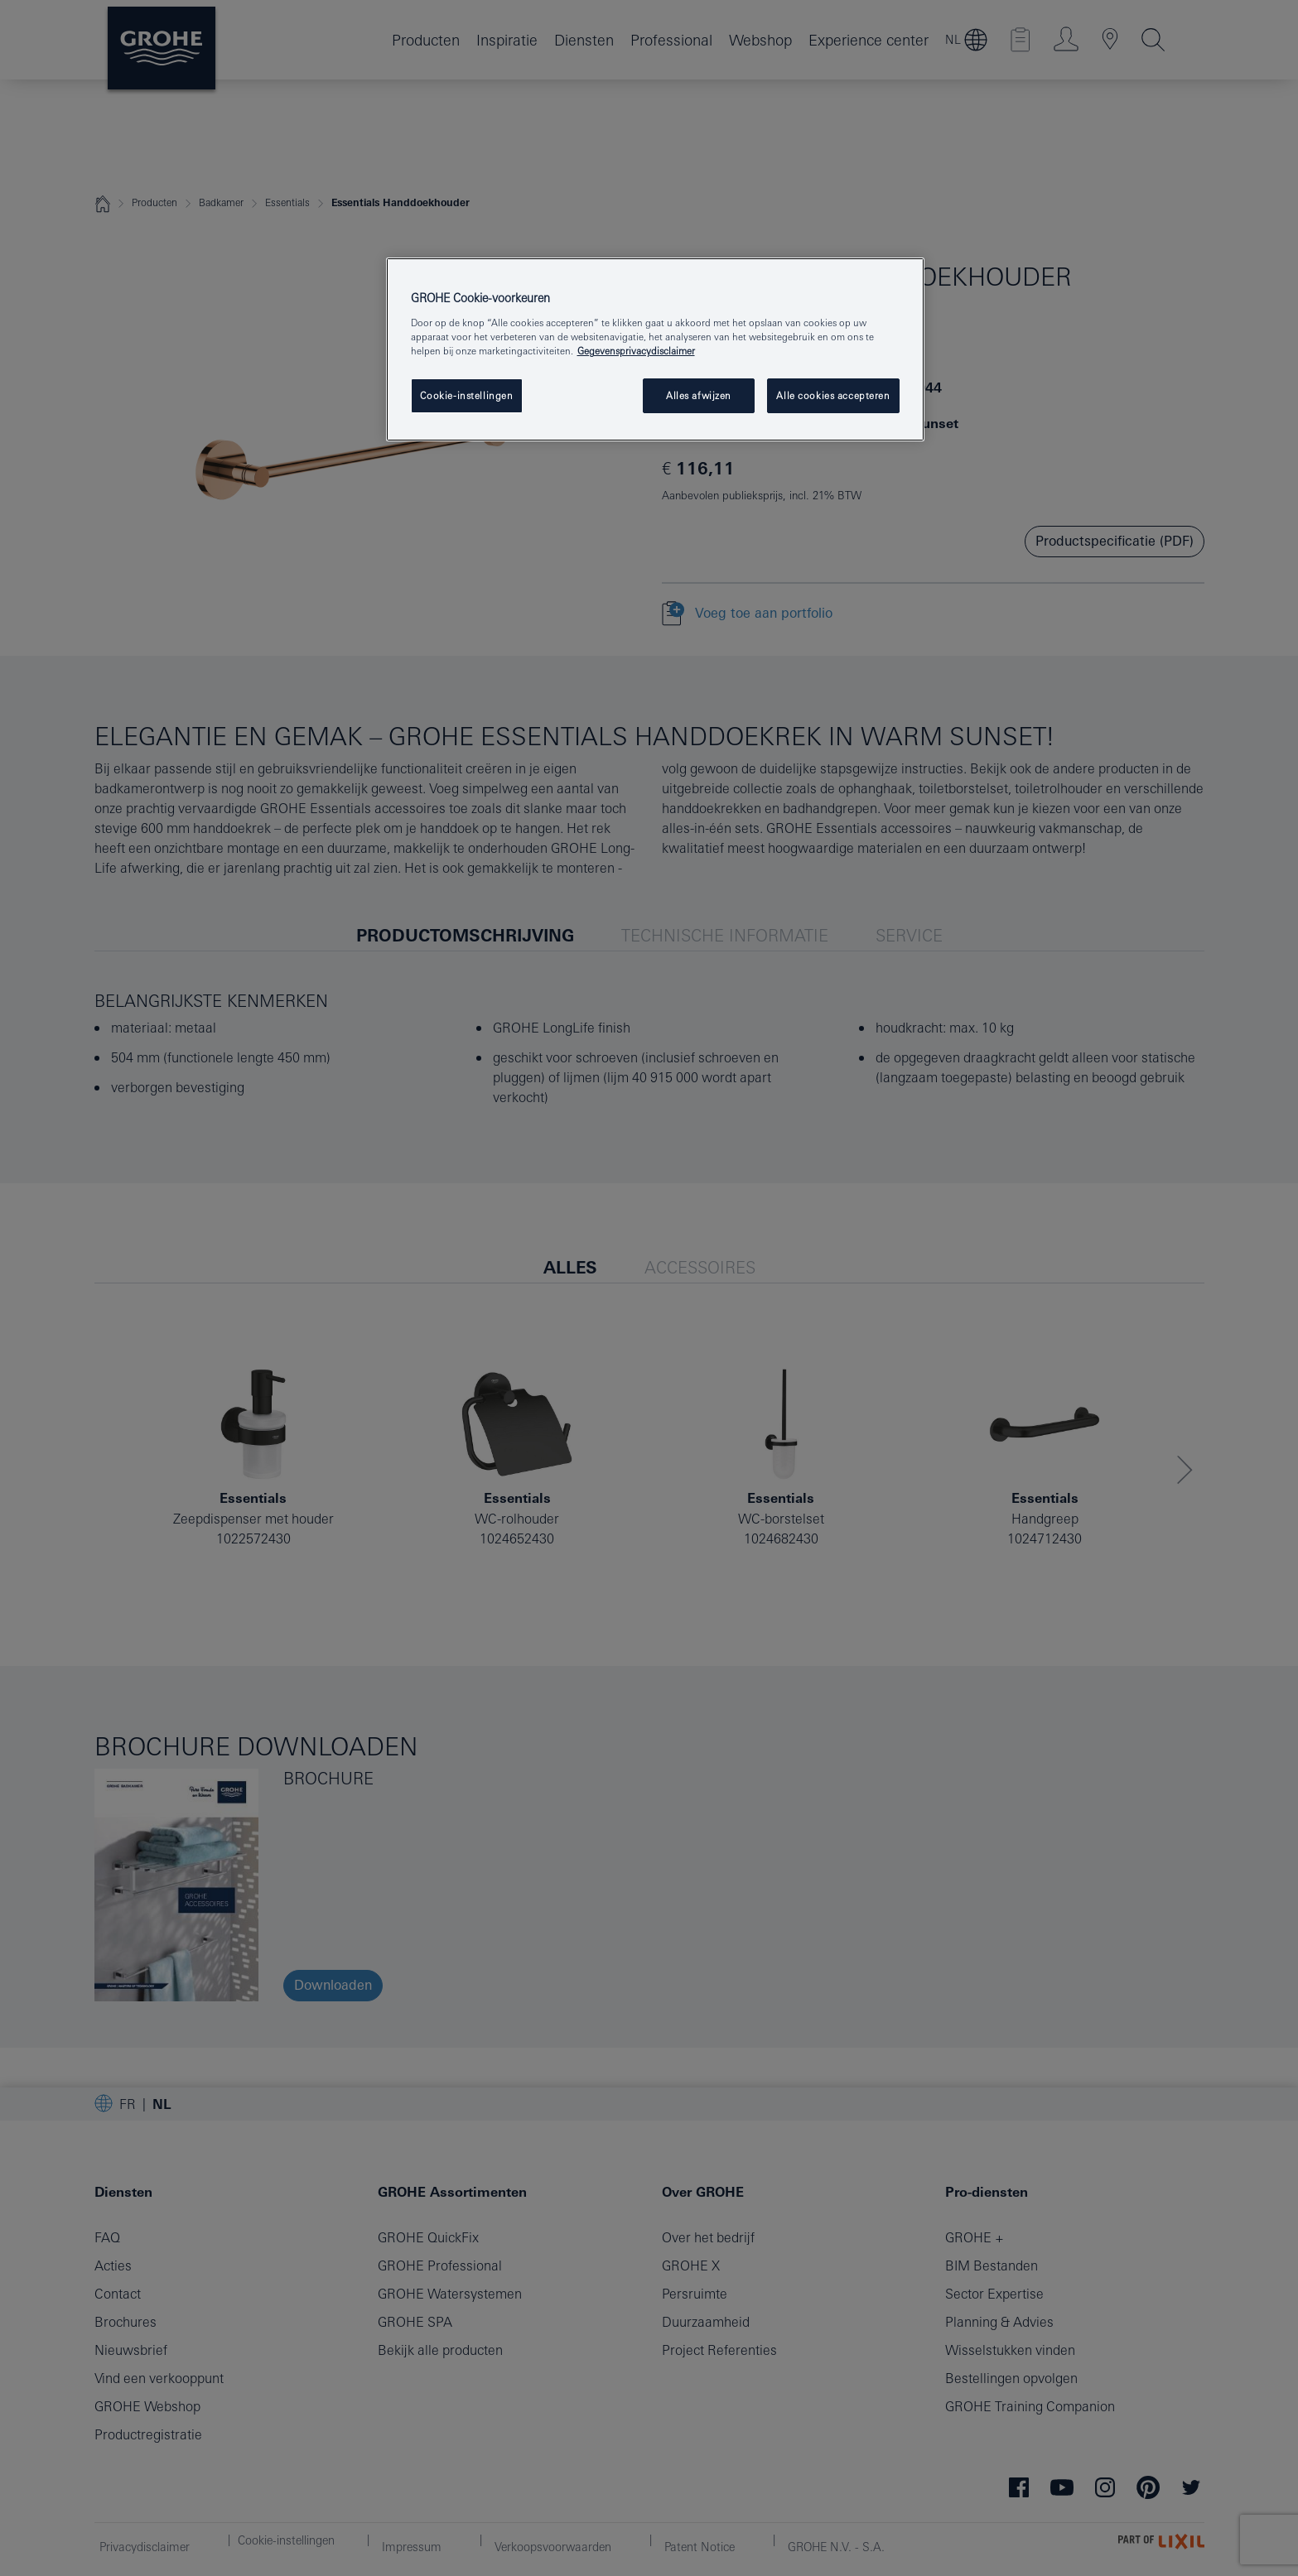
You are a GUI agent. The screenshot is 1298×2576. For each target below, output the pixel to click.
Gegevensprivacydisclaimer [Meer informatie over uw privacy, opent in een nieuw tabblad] (636, 350)
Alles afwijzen (698, 395)
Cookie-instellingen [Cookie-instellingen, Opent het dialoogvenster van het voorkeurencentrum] (467, 395)
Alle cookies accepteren (833, 395)
